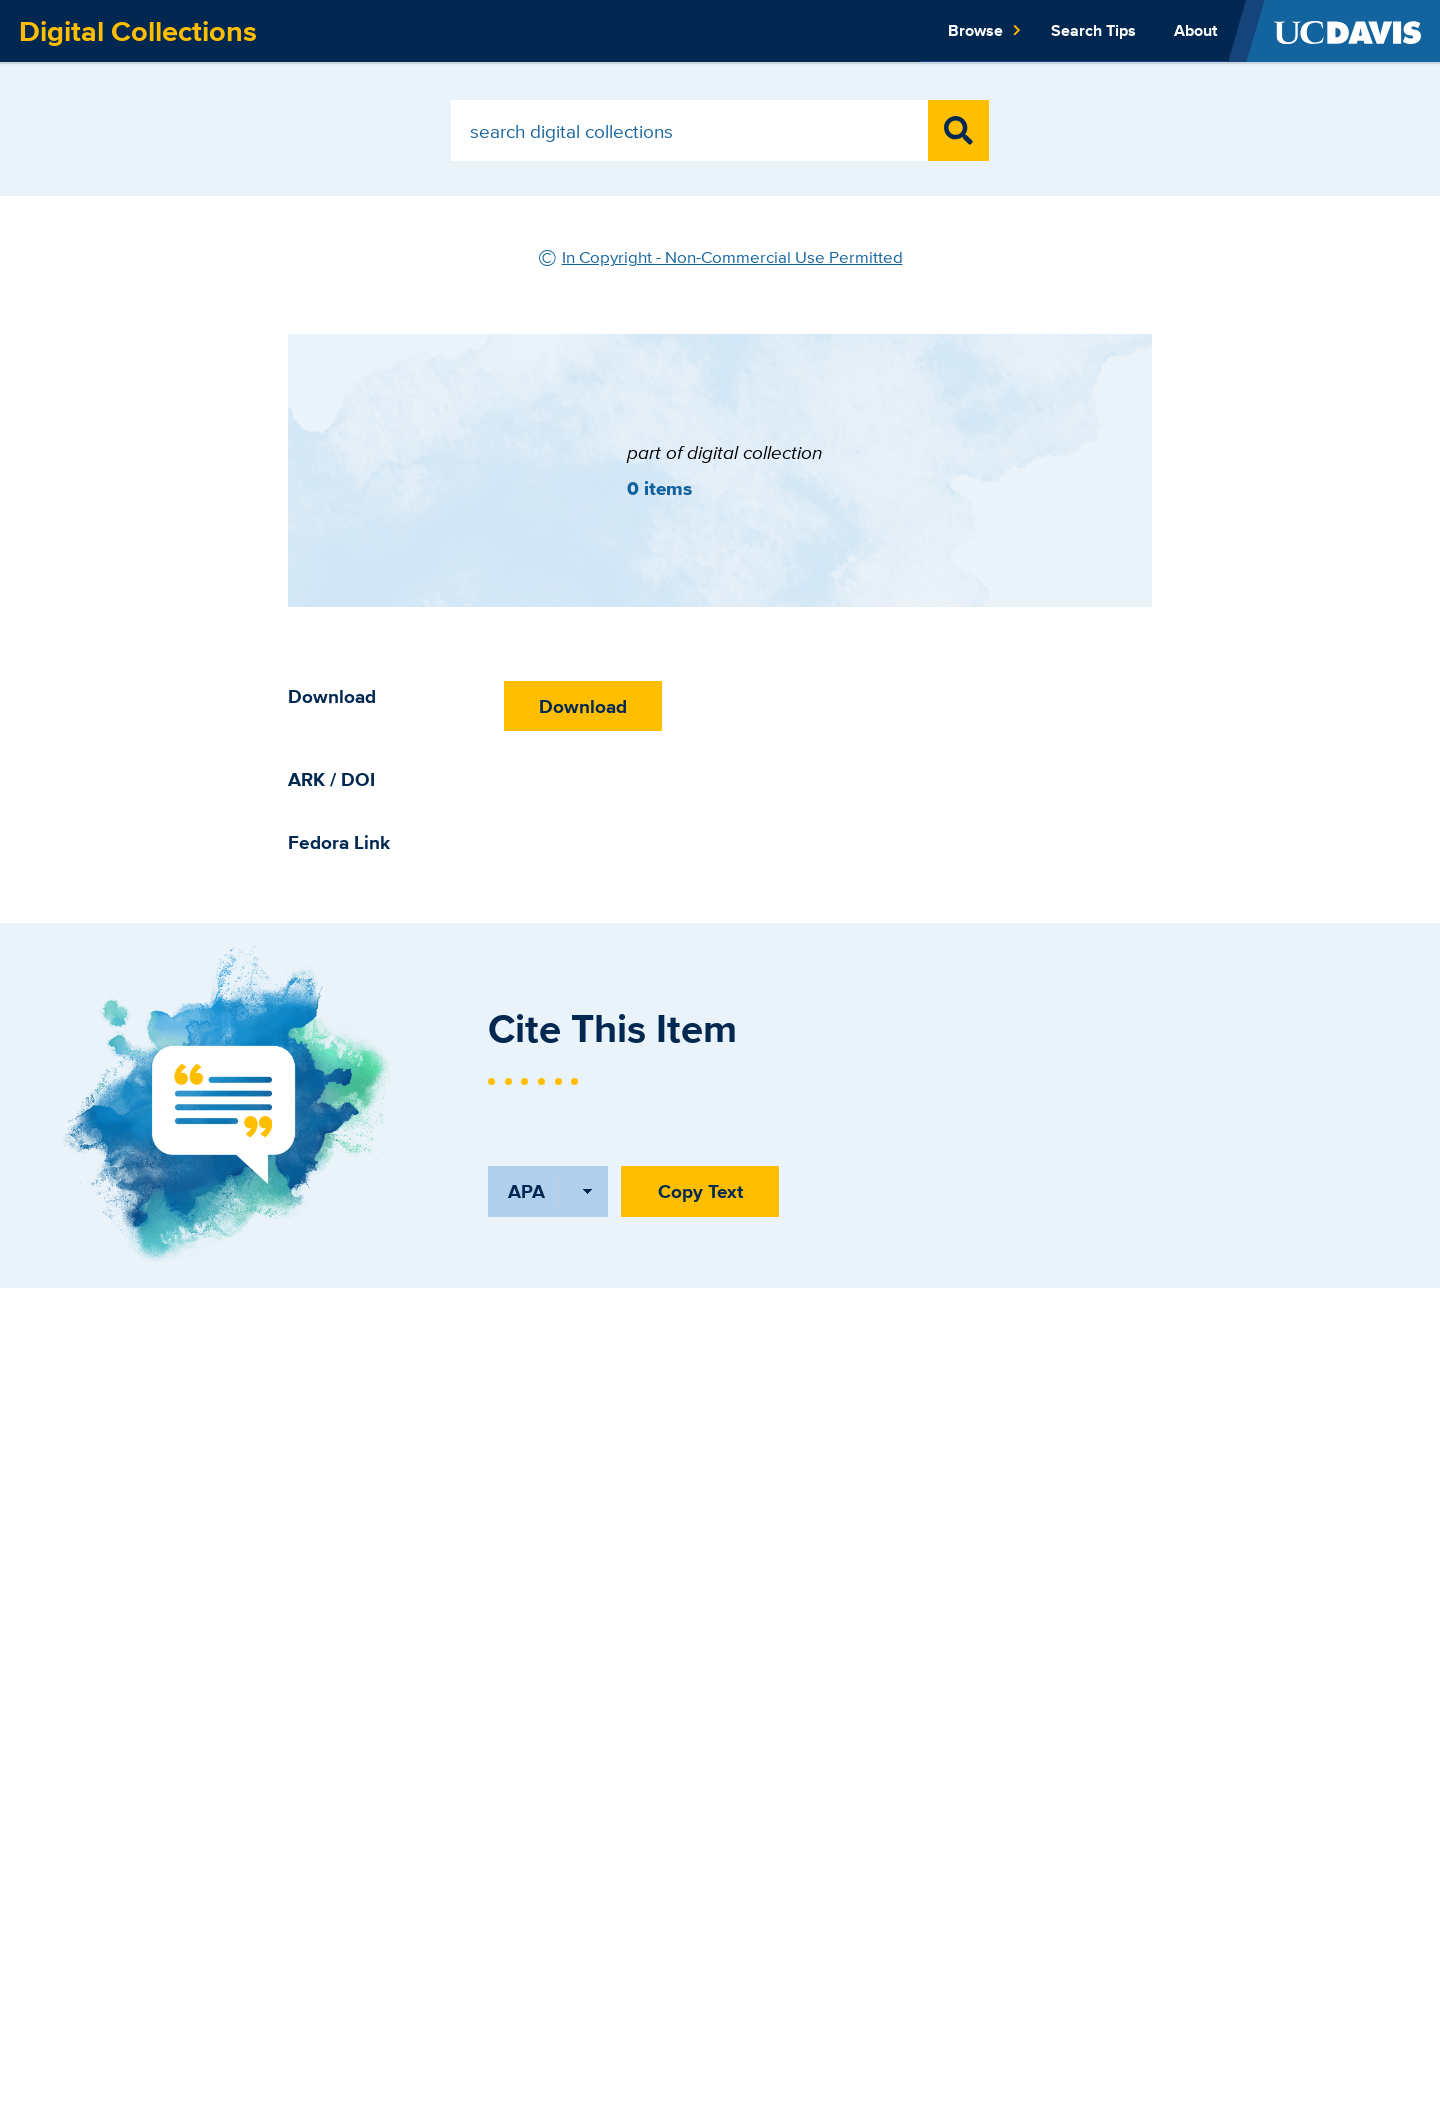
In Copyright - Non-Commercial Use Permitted (732, 257)
